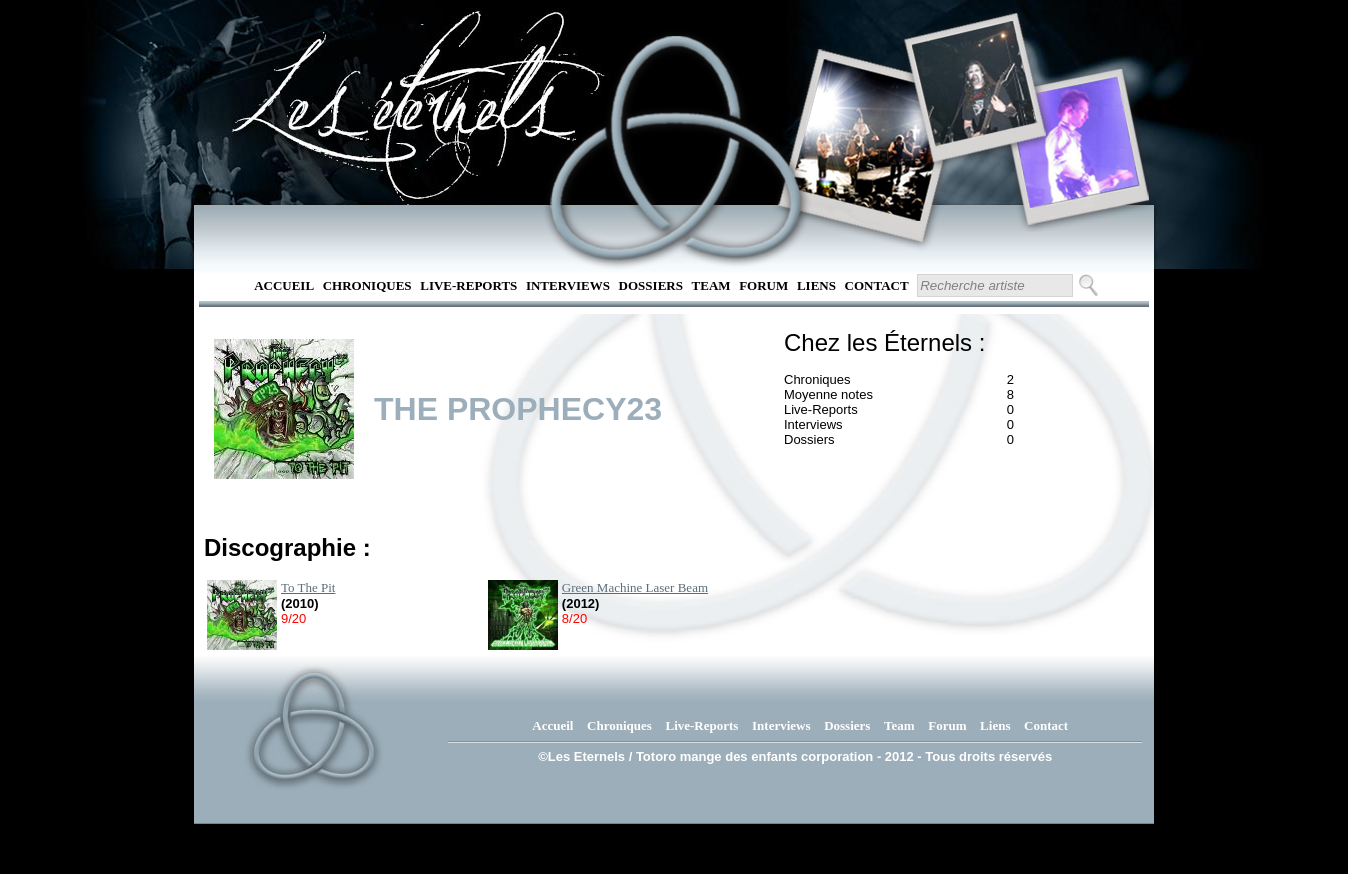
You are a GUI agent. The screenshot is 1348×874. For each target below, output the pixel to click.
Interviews (568, 285)
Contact (877, 285)
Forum (763, 285)
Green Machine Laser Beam (635, 587)
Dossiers (651, 285)
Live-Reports (468, 285)
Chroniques (367, 285)
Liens (816, 285)
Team (711, 285)
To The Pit (308, 587)
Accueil (284, 285)
